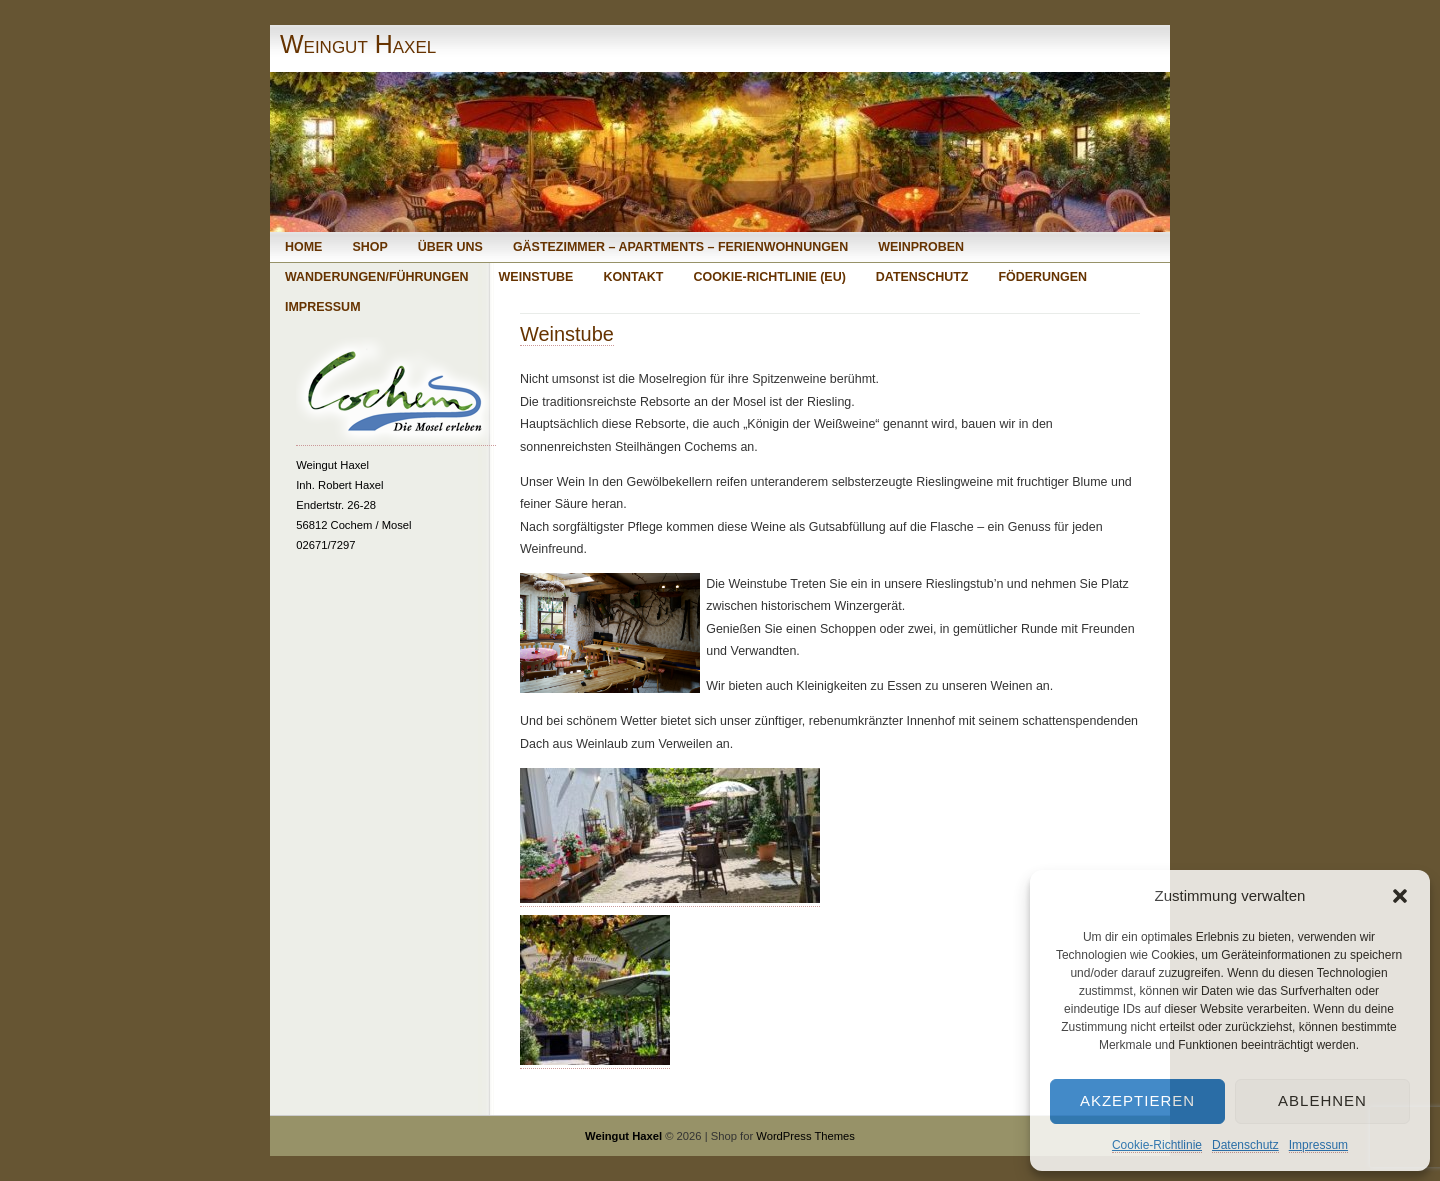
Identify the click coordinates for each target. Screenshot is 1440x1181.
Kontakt (633, 277)
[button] (1400, 896)
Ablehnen (1322, 1100)
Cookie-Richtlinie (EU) (769, 277)
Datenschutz (1245, 1145)
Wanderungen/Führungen (377, 277)
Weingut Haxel (358, 44)
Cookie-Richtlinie (1157, 1145)
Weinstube (536, 277)
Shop (369, 247)
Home (303, 247)
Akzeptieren (1137, 1100)
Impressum (1318, 1145)
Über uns (450, 247)
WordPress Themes (805, 1136)
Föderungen (1042, 277)
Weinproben (921, 247)
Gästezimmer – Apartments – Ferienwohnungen (680, 247)
